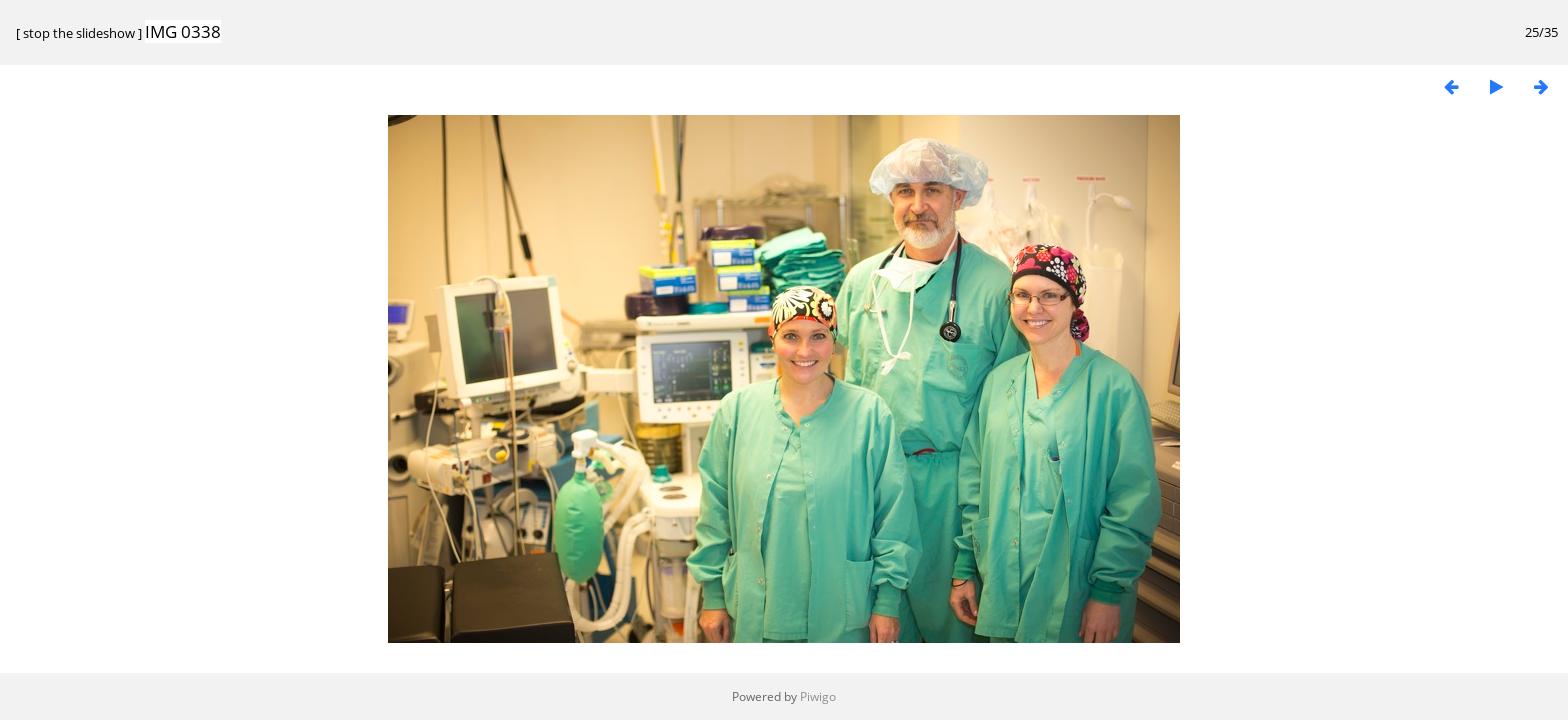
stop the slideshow (79, 33)
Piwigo (818, 696)
